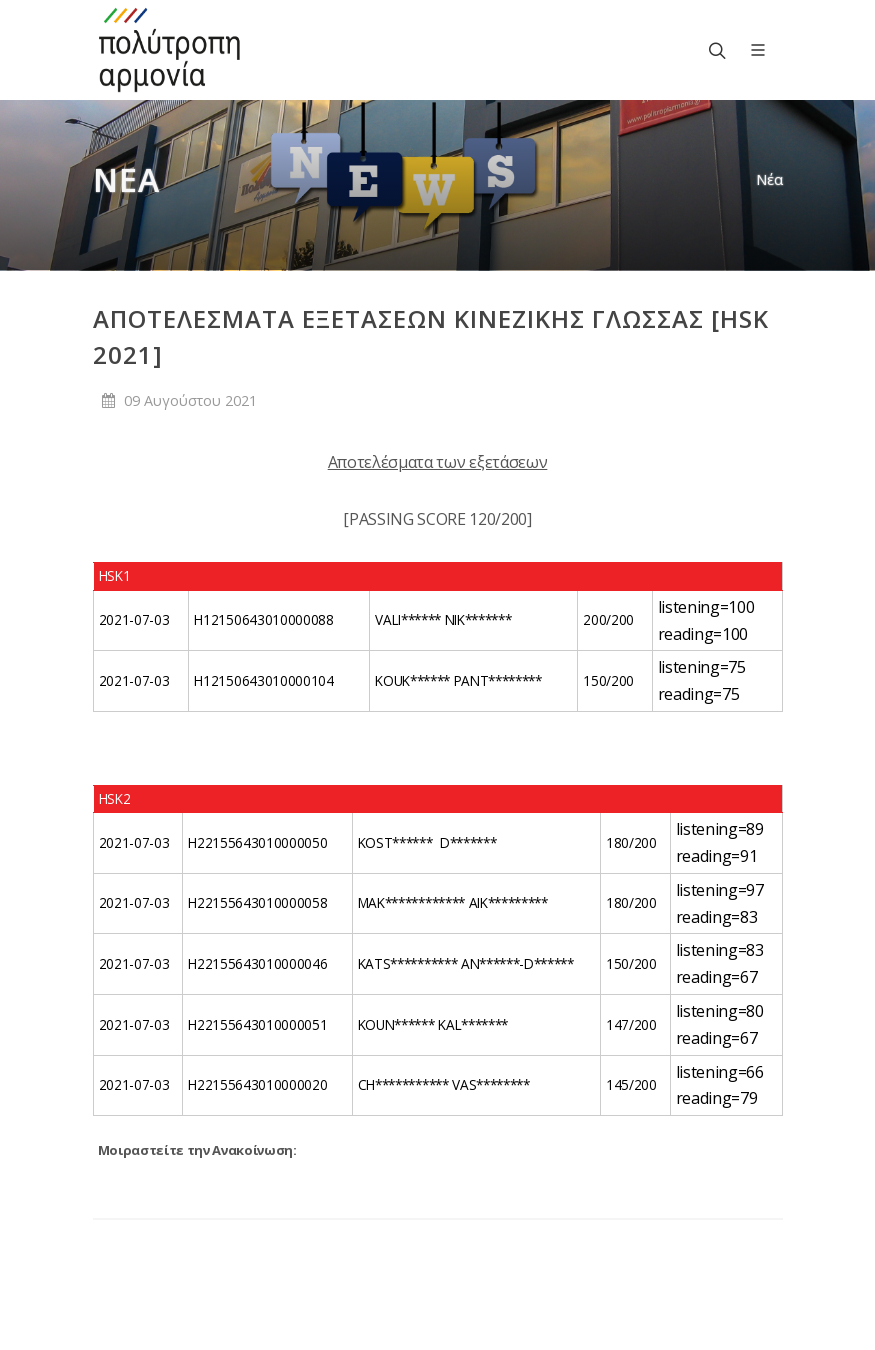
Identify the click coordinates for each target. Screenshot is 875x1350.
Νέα (769, 179)
